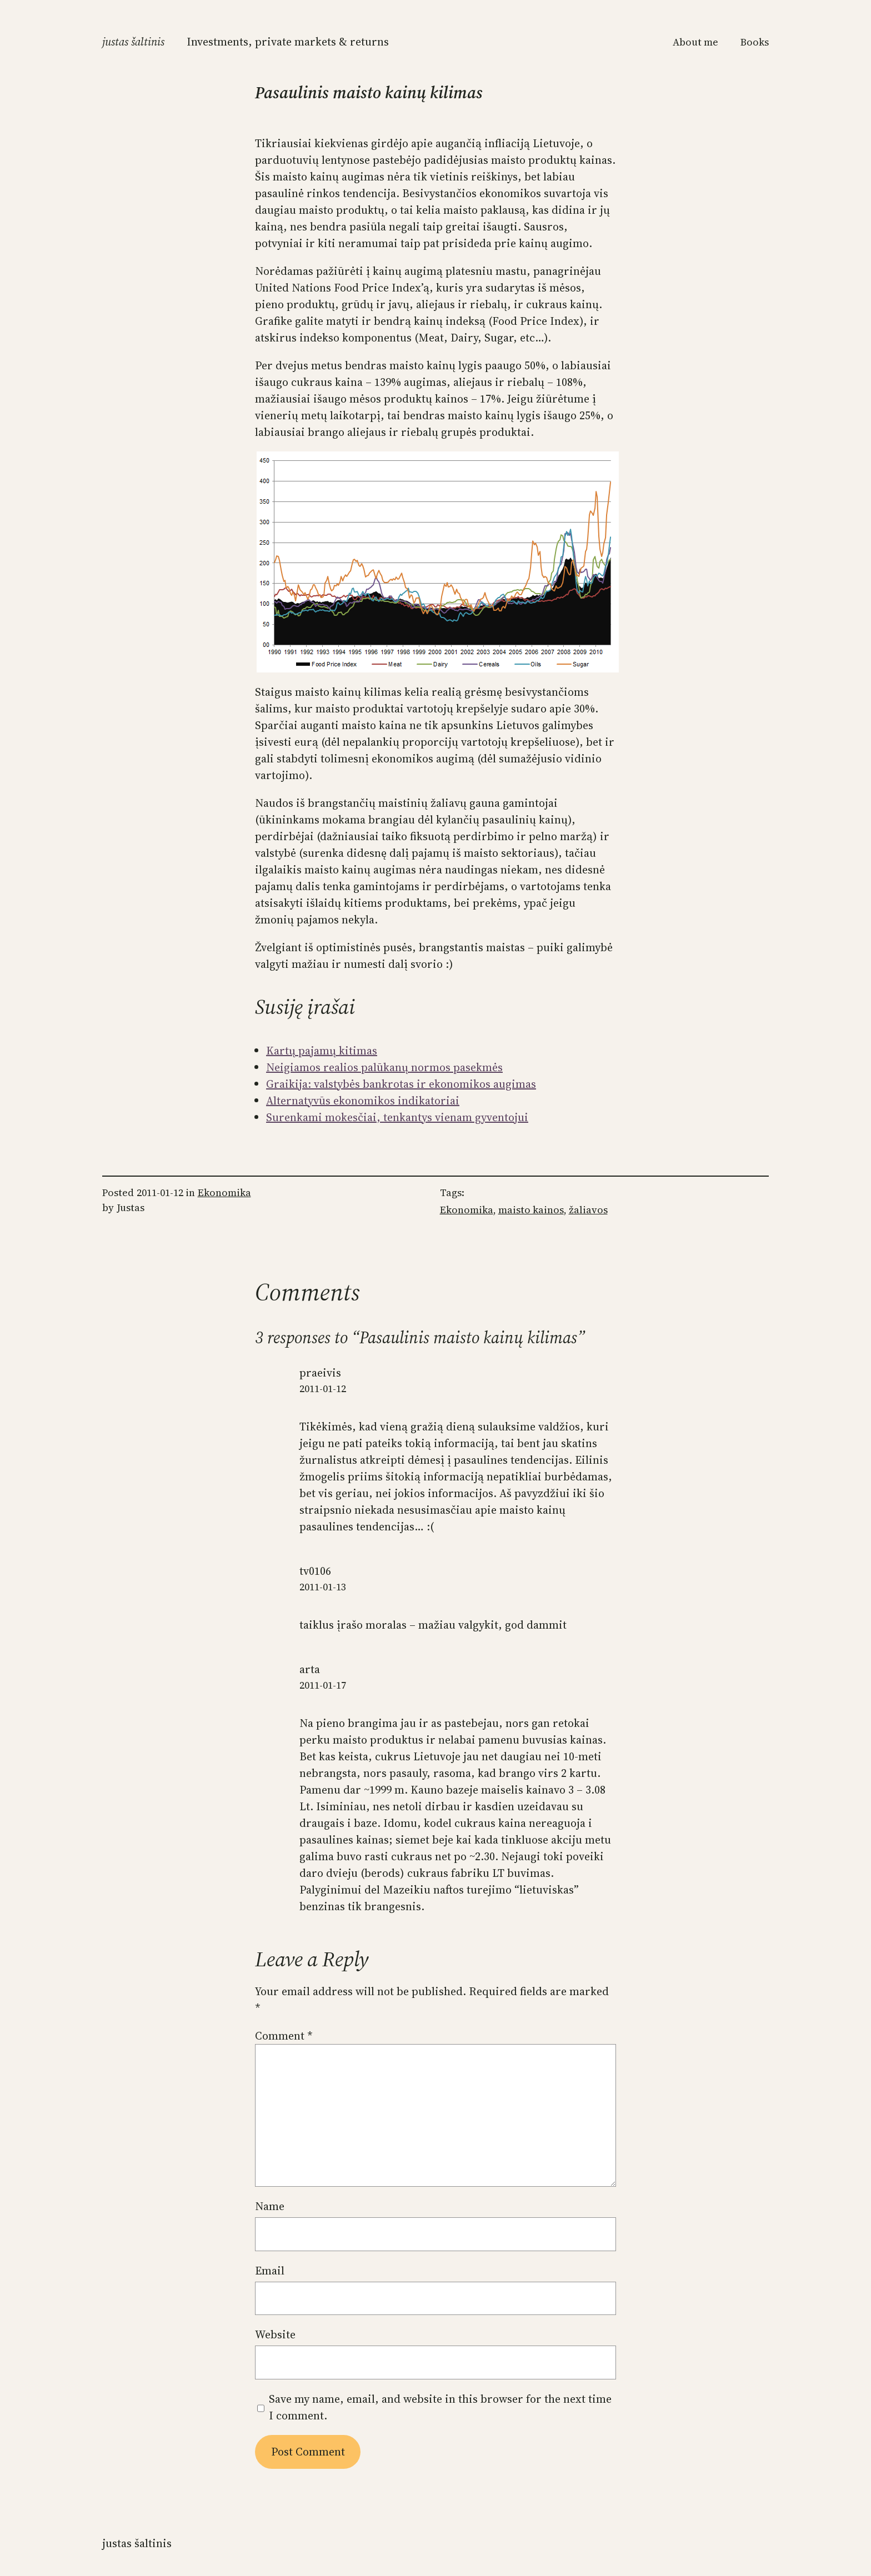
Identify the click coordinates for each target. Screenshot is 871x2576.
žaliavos (588, 1210)
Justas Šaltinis (133, 41)
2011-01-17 (322, 1685)
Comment (284, 2035)
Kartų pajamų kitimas (321, 1050)
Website (275, 2334)
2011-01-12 (322, 1388)
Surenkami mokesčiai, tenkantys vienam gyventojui (397, 1117)
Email (269, 2270)
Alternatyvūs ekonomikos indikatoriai (362, 1100)
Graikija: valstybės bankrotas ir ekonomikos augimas (401, 1084)
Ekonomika (224, 1192)
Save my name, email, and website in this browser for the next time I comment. (440, 2407)
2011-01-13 (322, 1587)
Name (269, 2206)
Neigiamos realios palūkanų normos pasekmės (384, 1067)
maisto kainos (531, 1210)
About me (695, 42)
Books (754, 42)
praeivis (320, 1372)
